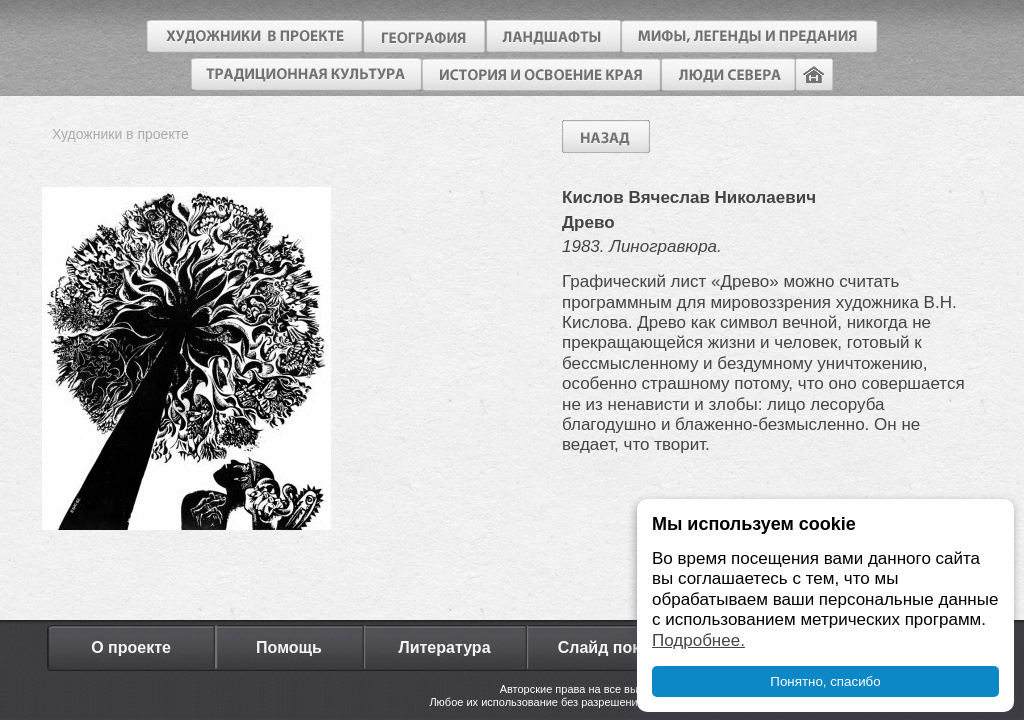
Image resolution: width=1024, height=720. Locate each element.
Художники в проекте (120, 134)
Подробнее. (698, 640)
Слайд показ (608, 647)
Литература (444, 647)
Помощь (289, 647)
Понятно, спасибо (825, 681)
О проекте (131, 647)
